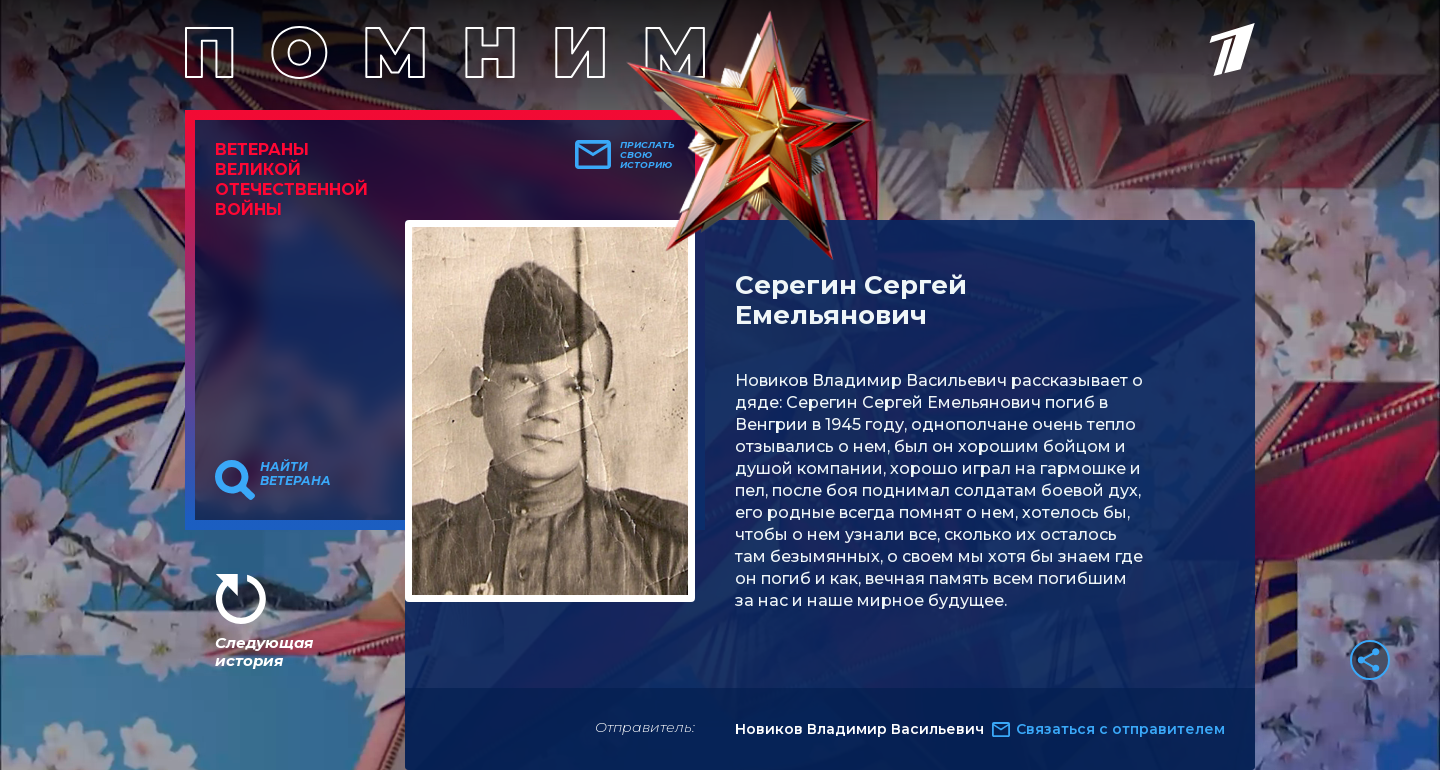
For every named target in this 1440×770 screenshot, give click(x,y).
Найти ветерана (295, 474)
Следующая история (264, 651)
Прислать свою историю (647, 155)
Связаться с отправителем (1120, 729)
